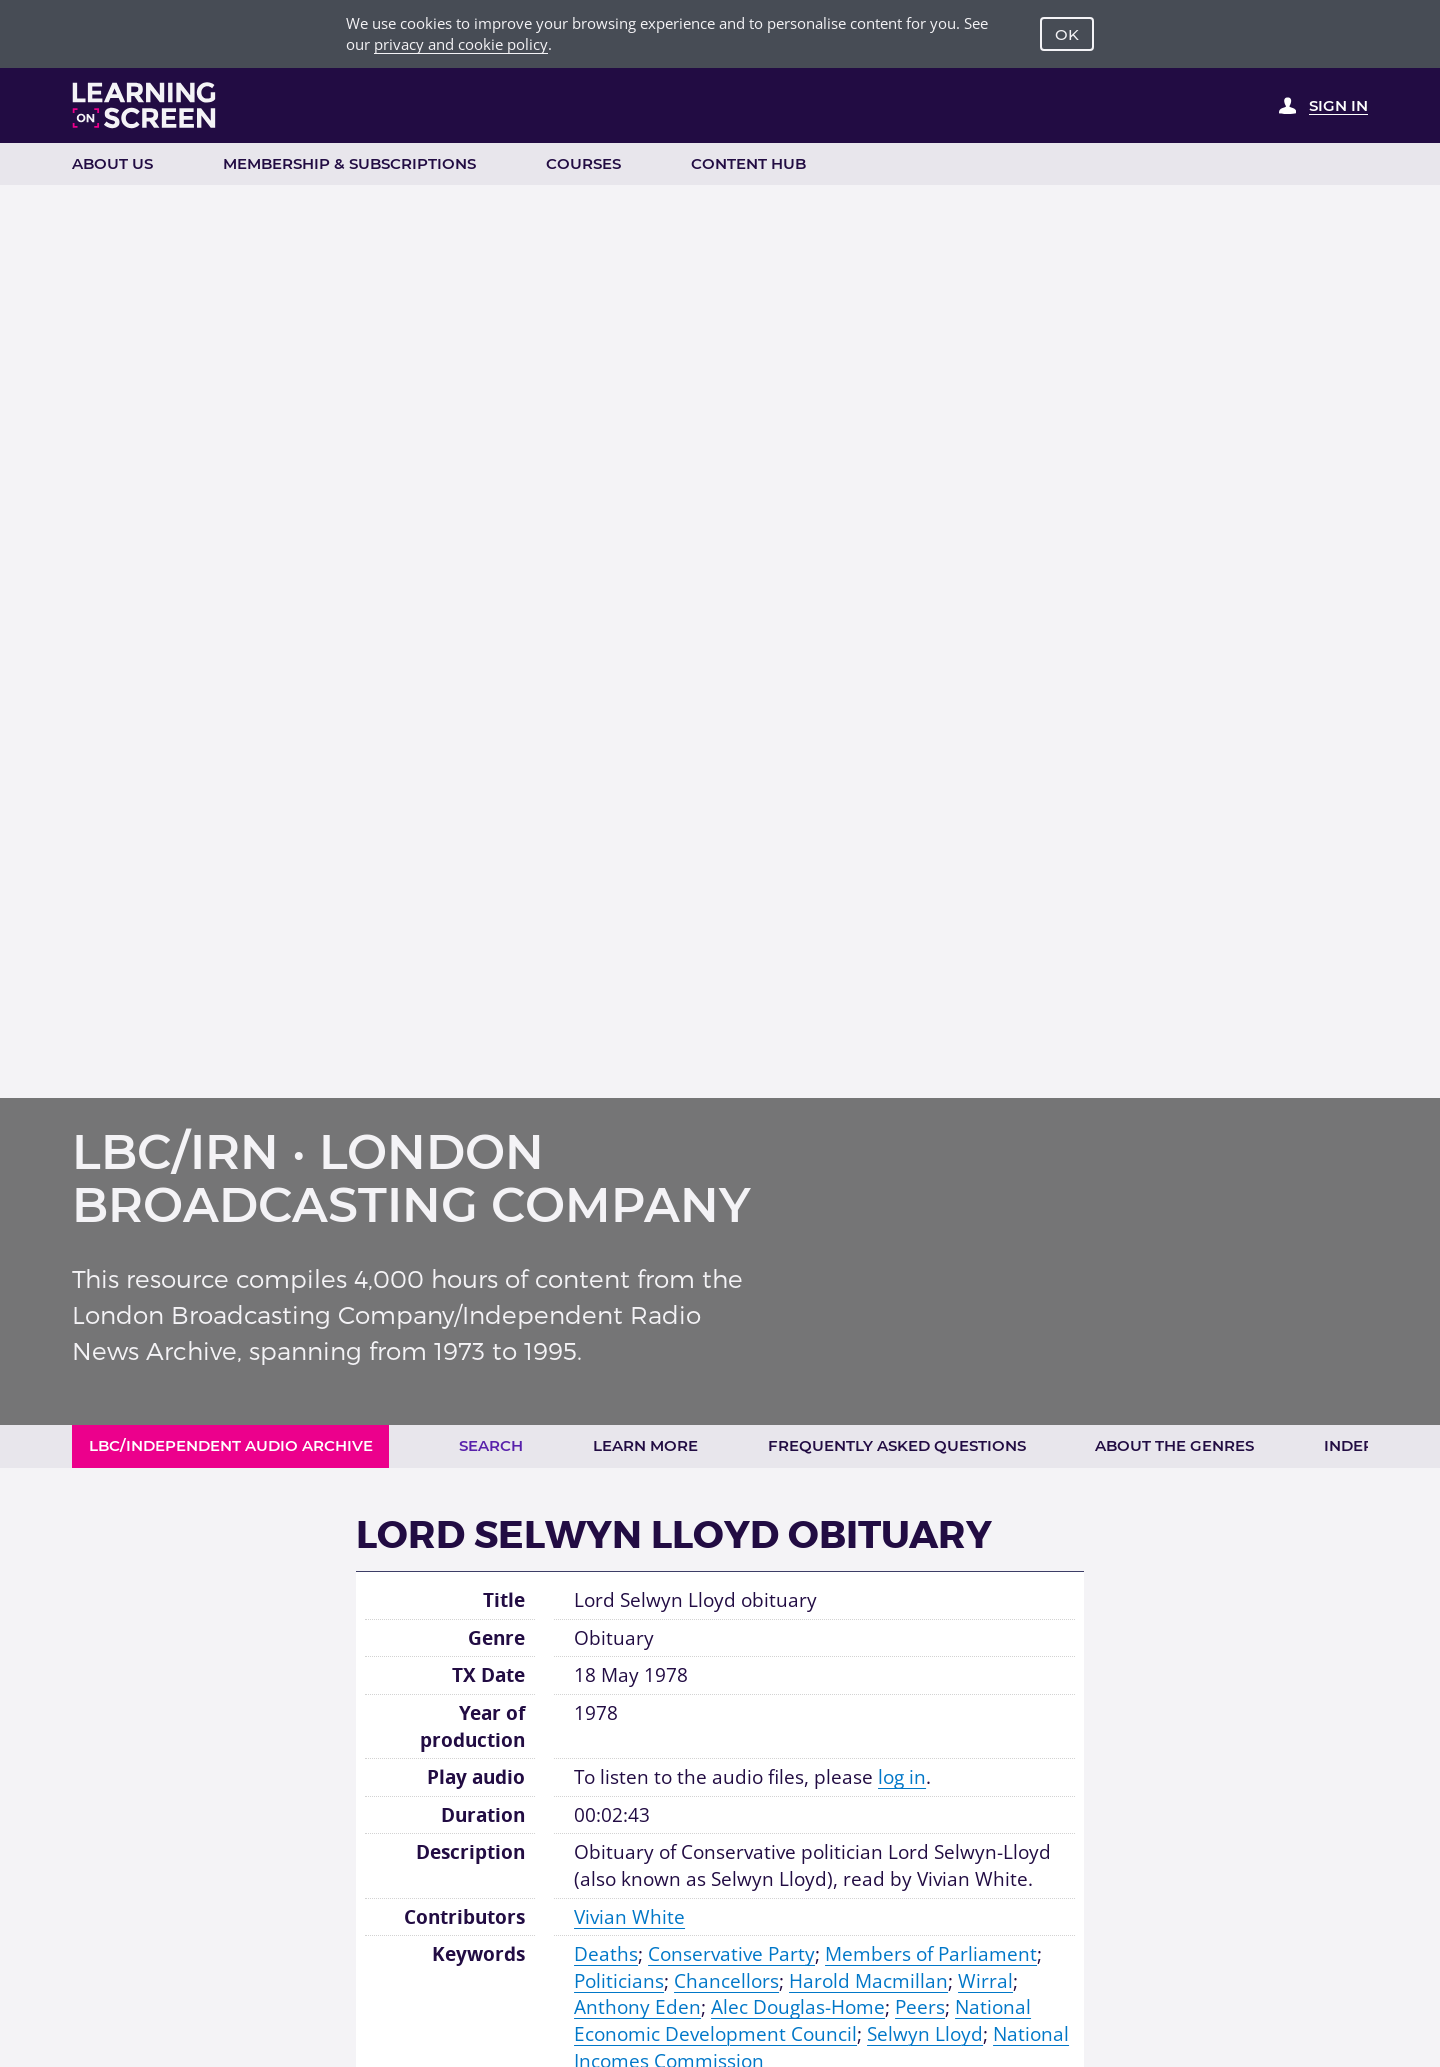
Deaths (606, 1954)
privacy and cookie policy (461, 44)
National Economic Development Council (802, 2020)
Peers (920, 2007)
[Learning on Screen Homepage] (144, 105)
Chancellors (726, 1981)
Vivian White (629, 1917)
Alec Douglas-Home (798, 2007)
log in (902, 1777)
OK (1067, 34)
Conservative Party (731, 1954)
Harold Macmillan (868, 1981)
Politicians (619, 1981)
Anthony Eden (637, 2007)
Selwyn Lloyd (925, 2034)
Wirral (985, 1981)
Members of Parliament (931, 1954)
